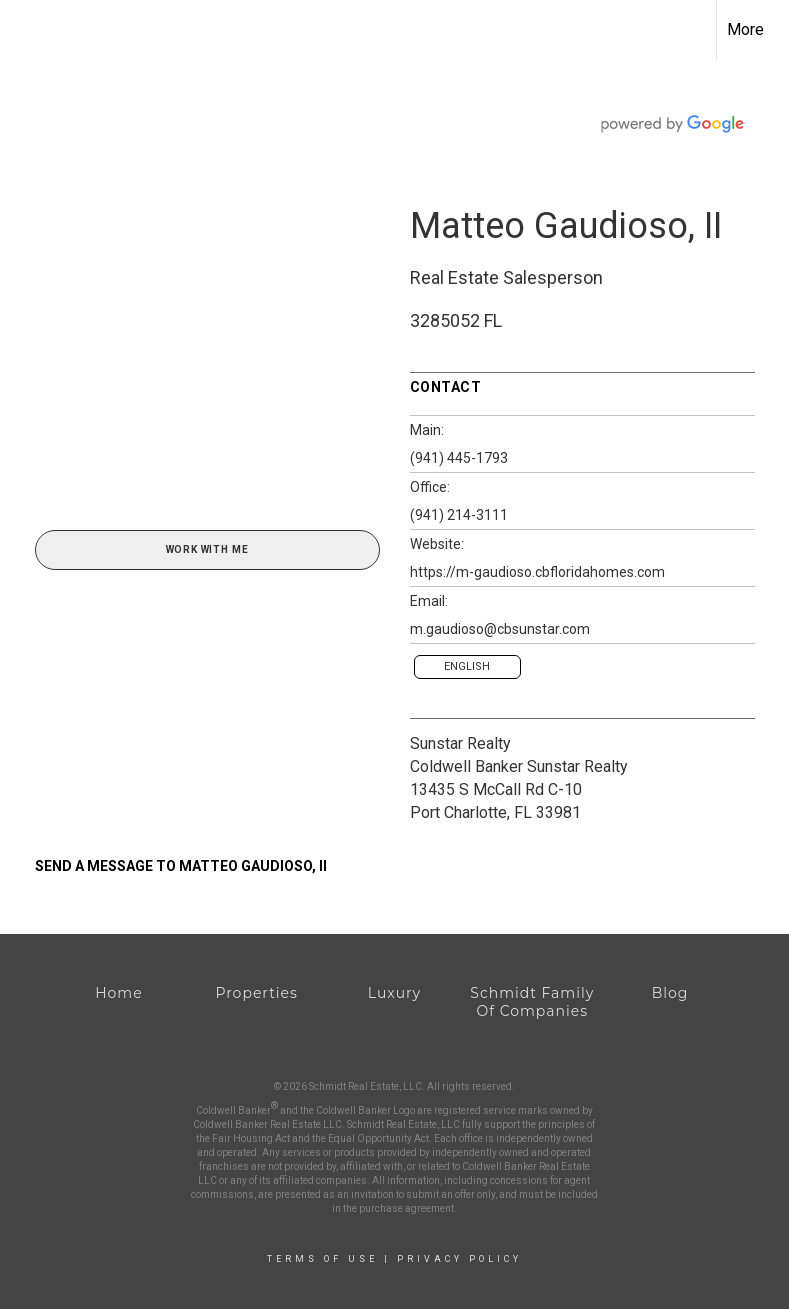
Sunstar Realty (460, 743)
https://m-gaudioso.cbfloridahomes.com (537, 572)
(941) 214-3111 (459, 515)
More (745, 29)
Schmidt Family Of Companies (532, 1002)
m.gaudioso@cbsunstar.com (500, 629)
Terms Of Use (322, 1259)
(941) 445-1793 (459, 458)
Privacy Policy (459, 1259)
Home (118, 993)
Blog (670, 993)
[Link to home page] (25, 30)
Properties (256, 993)
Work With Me (207, 549)
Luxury (394, 993)
